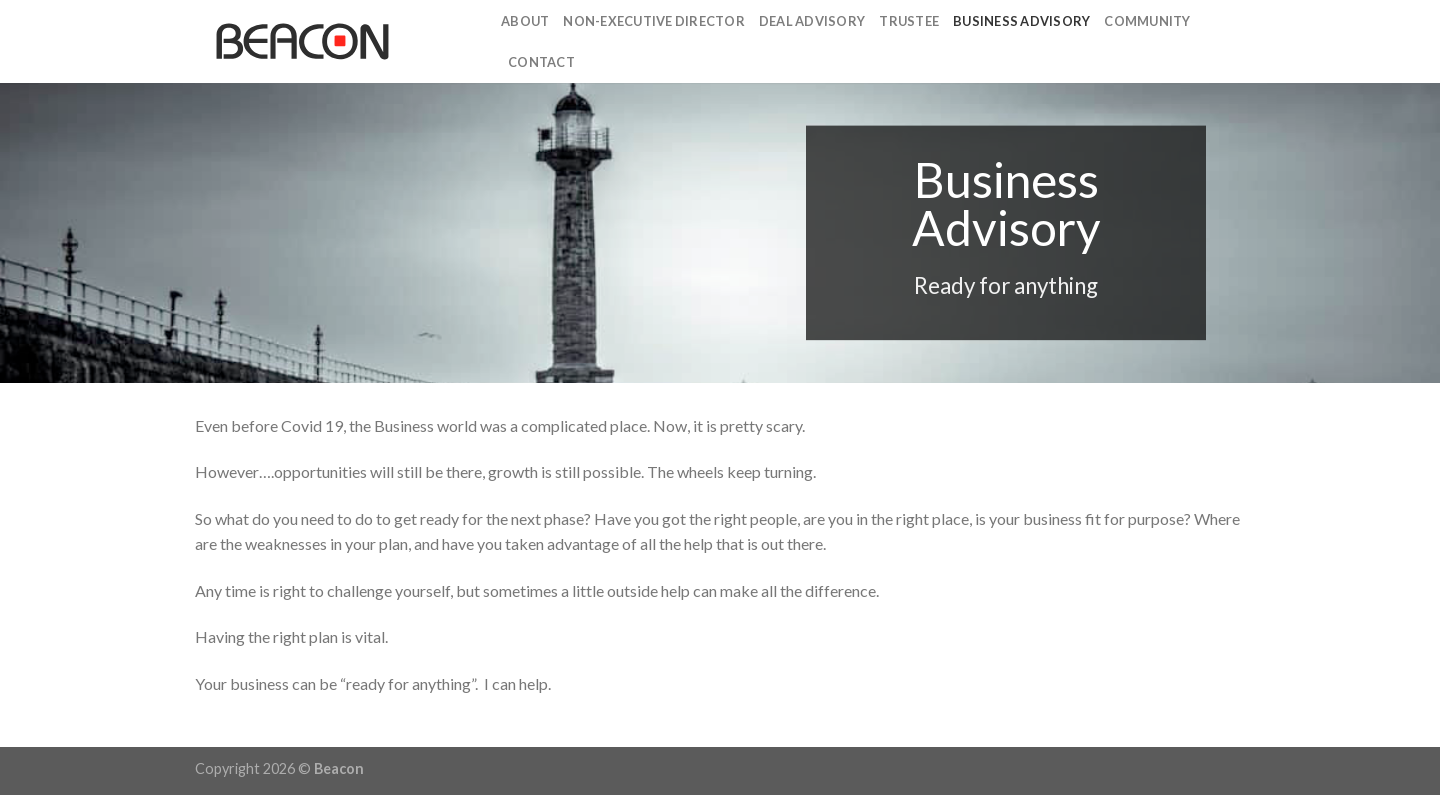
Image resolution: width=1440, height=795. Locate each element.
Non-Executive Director (654, 21)
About (525, 21)
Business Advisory (1021, 21)
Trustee (909, 21)
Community (1147, 21)
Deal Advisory (812, 21)
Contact (541, 62)
